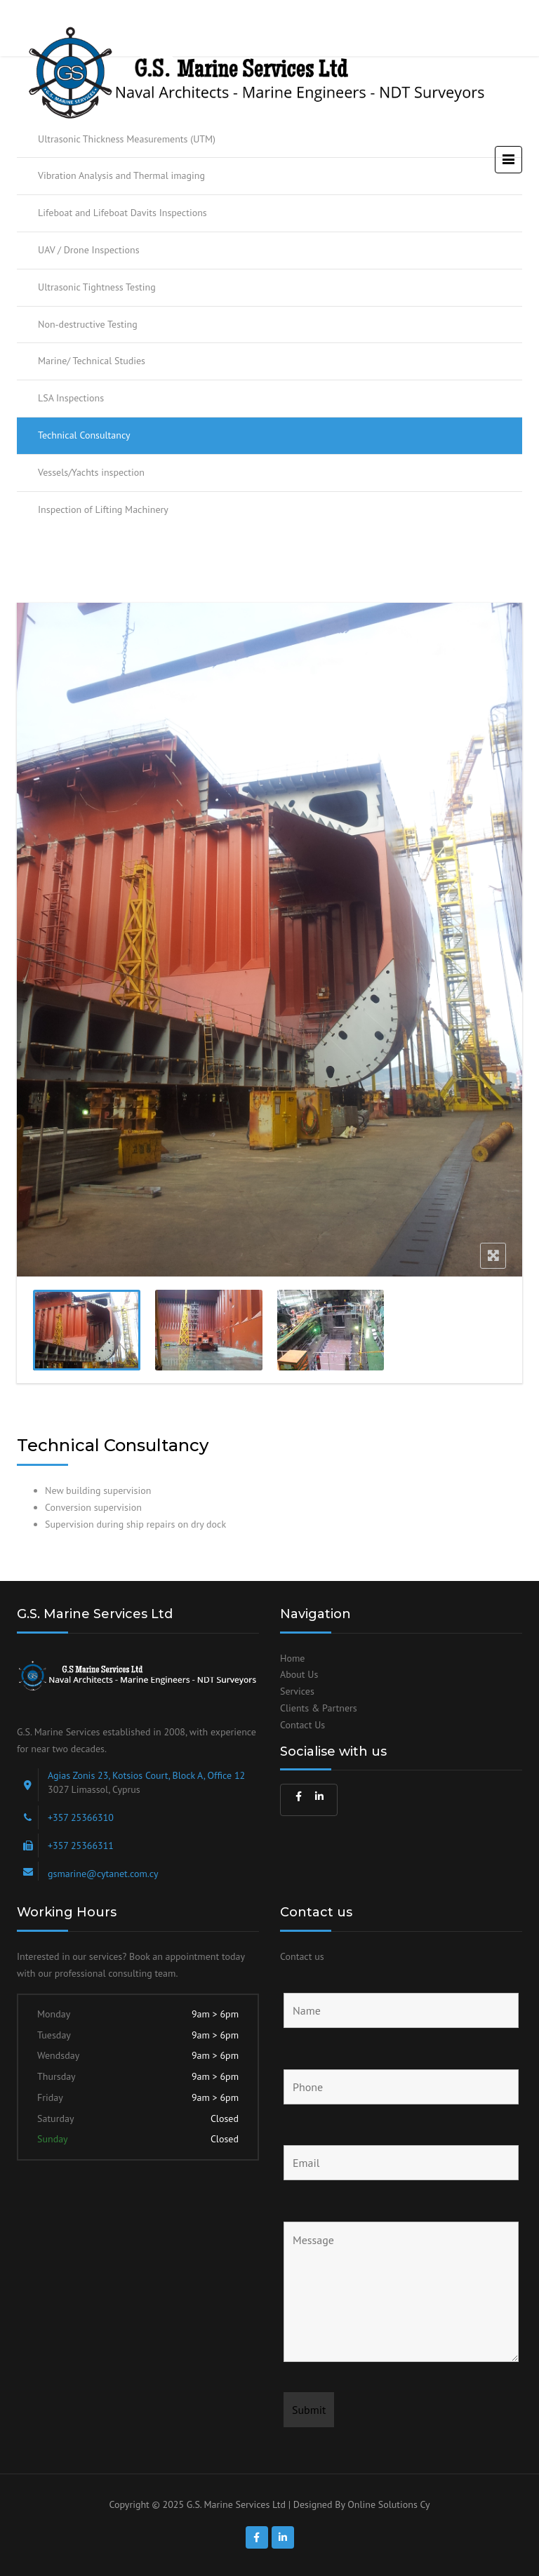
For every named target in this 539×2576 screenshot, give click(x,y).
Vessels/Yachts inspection (91, 472)
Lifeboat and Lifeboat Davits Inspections (122, 212)
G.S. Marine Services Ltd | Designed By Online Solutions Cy (308, 2504)
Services (297, 1691)
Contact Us (302, 1725)
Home (292, 1658)
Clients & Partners (318, 1708)
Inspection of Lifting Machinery (103, 509)
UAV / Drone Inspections (89, 249)
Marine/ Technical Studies (91, 360)
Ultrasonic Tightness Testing (97, 287)
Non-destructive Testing (88, 324)
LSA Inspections (71, 398)
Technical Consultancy (84, 435)
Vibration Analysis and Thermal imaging (121, 175)
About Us (299, 1674)
